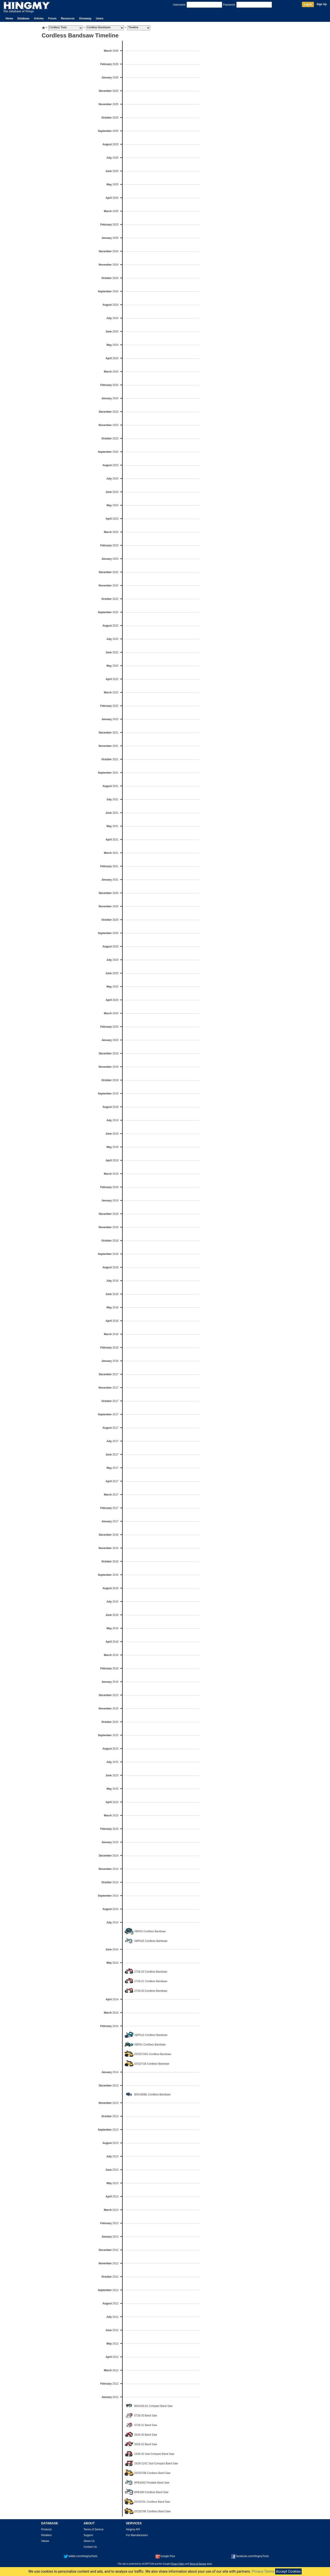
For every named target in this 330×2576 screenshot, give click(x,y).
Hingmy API (133, 2529)
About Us (89, 2541)
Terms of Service (197, 2564)
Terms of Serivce (94, 2529)
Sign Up (322, 4)
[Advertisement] (271, 91)
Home (9, 18)
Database (23, 18)
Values (45, 2541)
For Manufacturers (137, 2535)
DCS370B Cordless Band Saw (152, 2473)
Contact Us (90, 2546)
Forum (52, 18)
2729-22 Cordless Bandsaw (150, 1971)
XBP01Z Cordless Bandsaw (150, 2035)
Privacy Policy (178, 2564)
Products (46, 2529)
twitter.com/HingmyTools (80, 2556)
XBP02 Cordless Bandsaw (150, 1931)
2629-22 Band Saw (145, 2444)
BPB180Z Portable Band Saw (151, 2482)
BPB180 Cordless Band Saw (151, 2492)
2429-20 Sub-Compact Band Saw (154, 2453)
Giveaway (85, 18)
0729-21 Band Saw (145, 2425)
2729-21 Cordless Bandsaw (150, 1981)
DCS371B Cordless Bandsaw (151, 2063)
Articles (39, 18)
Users (99, 18)
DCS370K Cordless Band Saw (152, 2511)
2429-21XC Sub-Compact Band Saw (156, 2463)
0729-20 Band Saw (145, 2415)
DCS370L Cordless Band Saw (152, 2501)
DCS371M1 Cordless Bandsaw (152, 2054)
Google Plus (165, 2556)
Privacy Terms (263, 2571)
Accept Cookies (288, 2571)
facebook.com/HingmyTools (250, 2556)
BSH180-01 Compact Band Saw (153, 2406)
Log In (308, 4)
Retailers (46, 2535)
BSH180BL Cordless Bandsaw (152, 2094)
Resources (68, 18)
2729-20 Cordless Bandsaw (150, 1990)
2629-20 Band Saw (145, 2434)
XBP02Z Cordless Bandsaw (150, 1941)
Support (88, 2535)
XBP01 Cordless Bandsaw (150, 2044)
